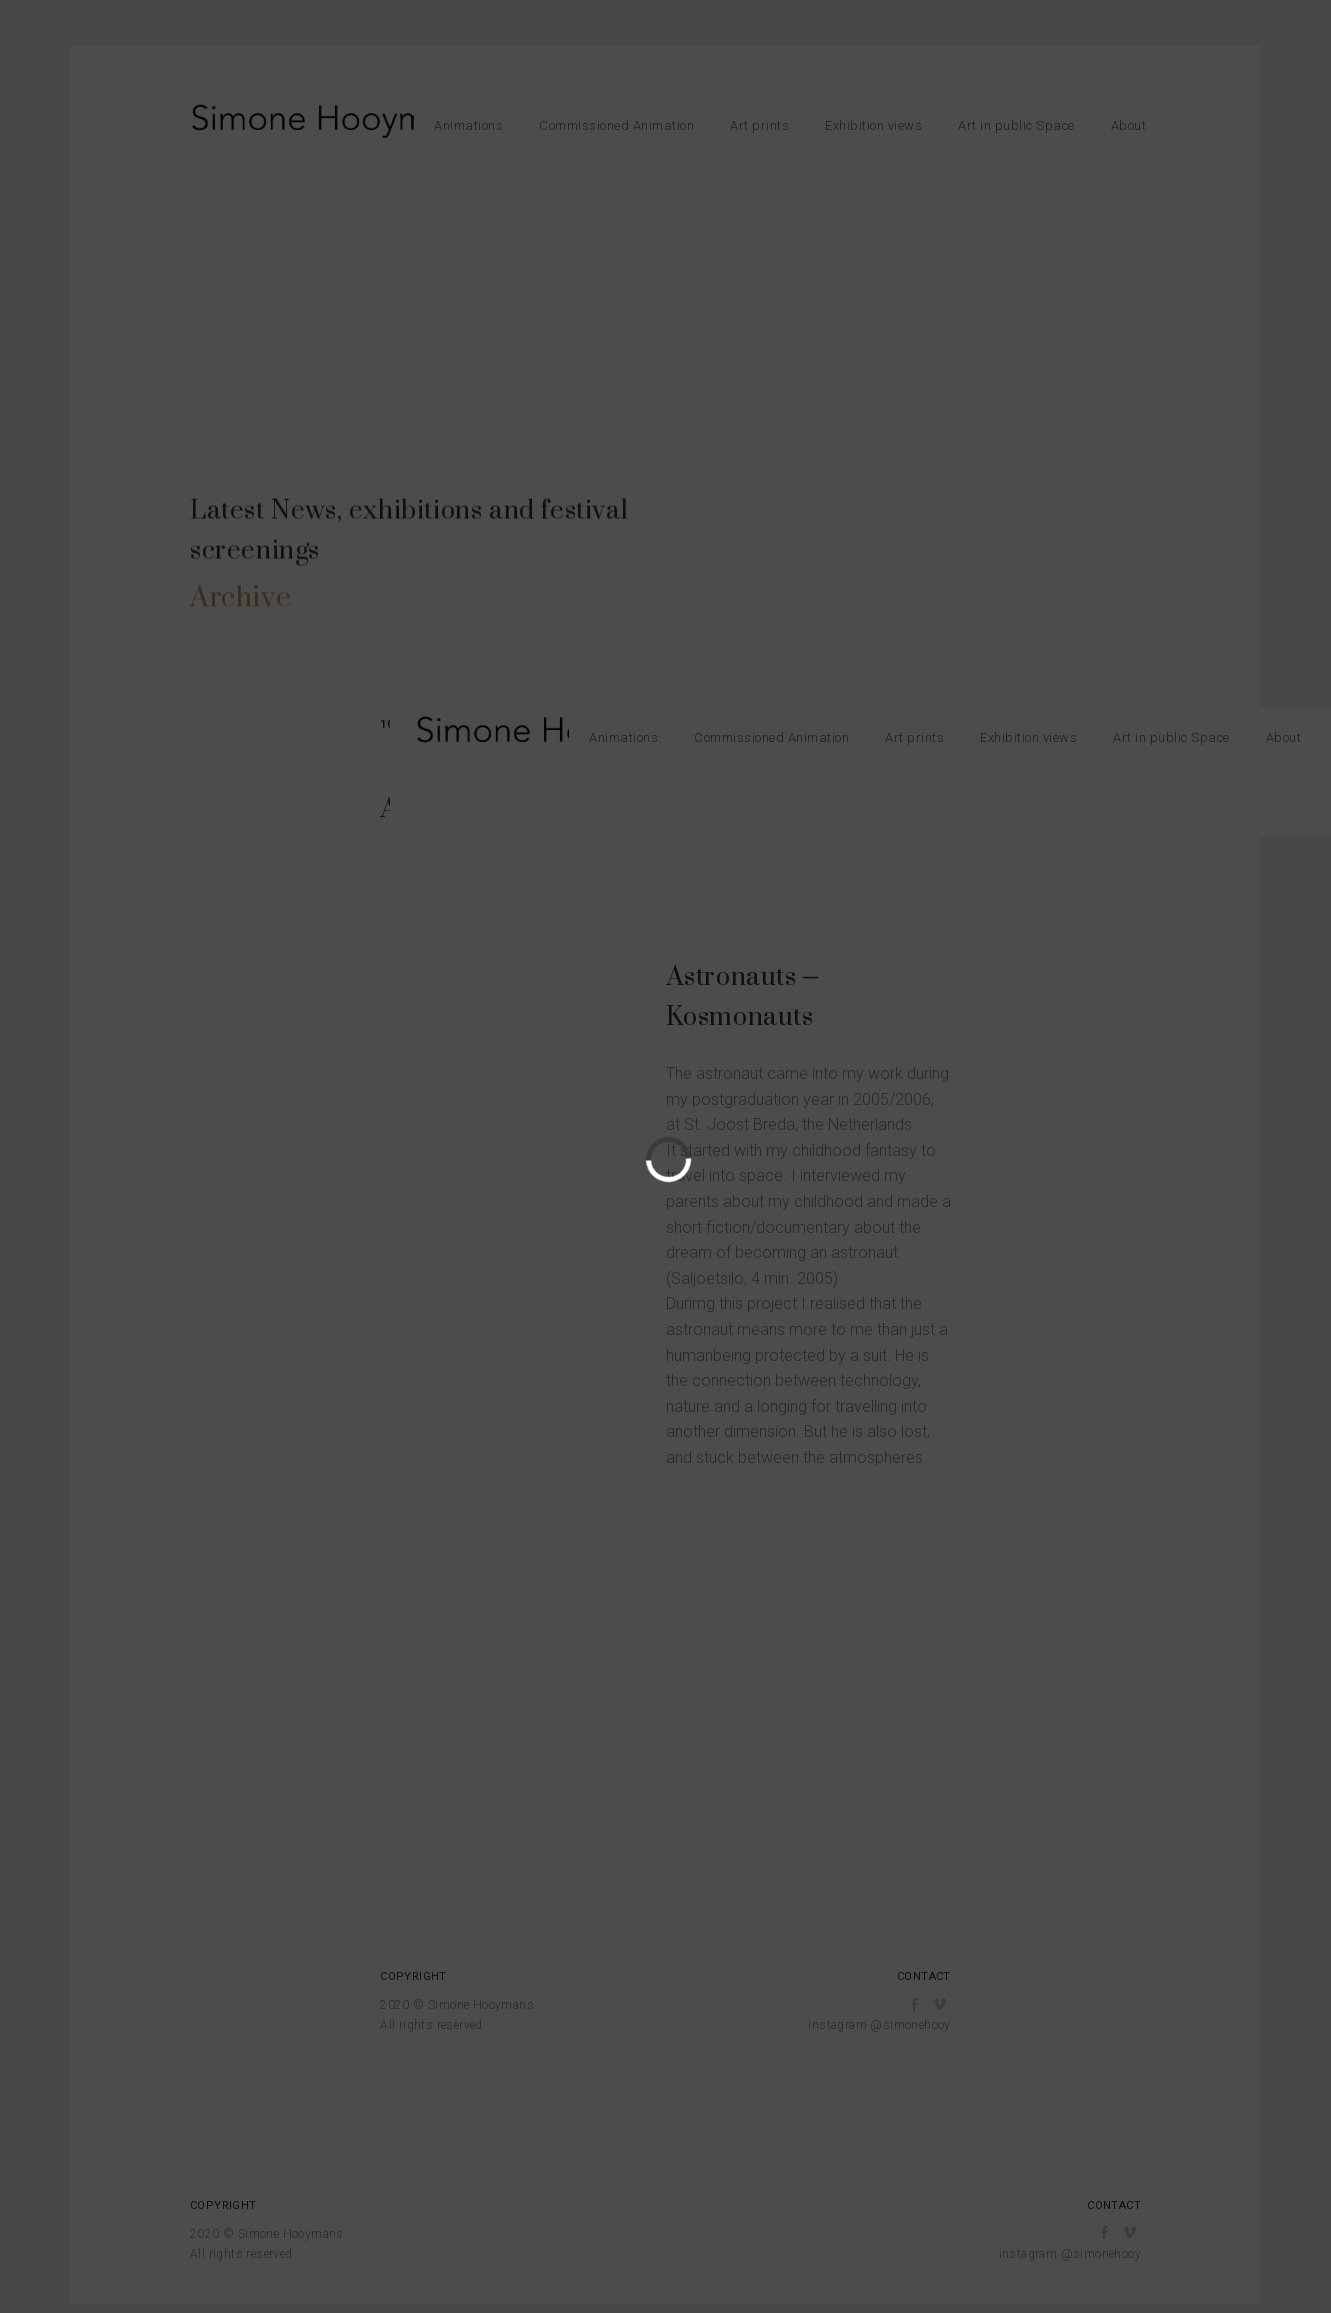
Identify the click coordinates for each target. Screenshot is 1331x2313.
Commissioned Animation (616, 125)
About (1129, 125)
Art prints (759, 125)
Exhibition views (873, 125)
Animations (468, 125)
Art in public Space (1016, 125)
